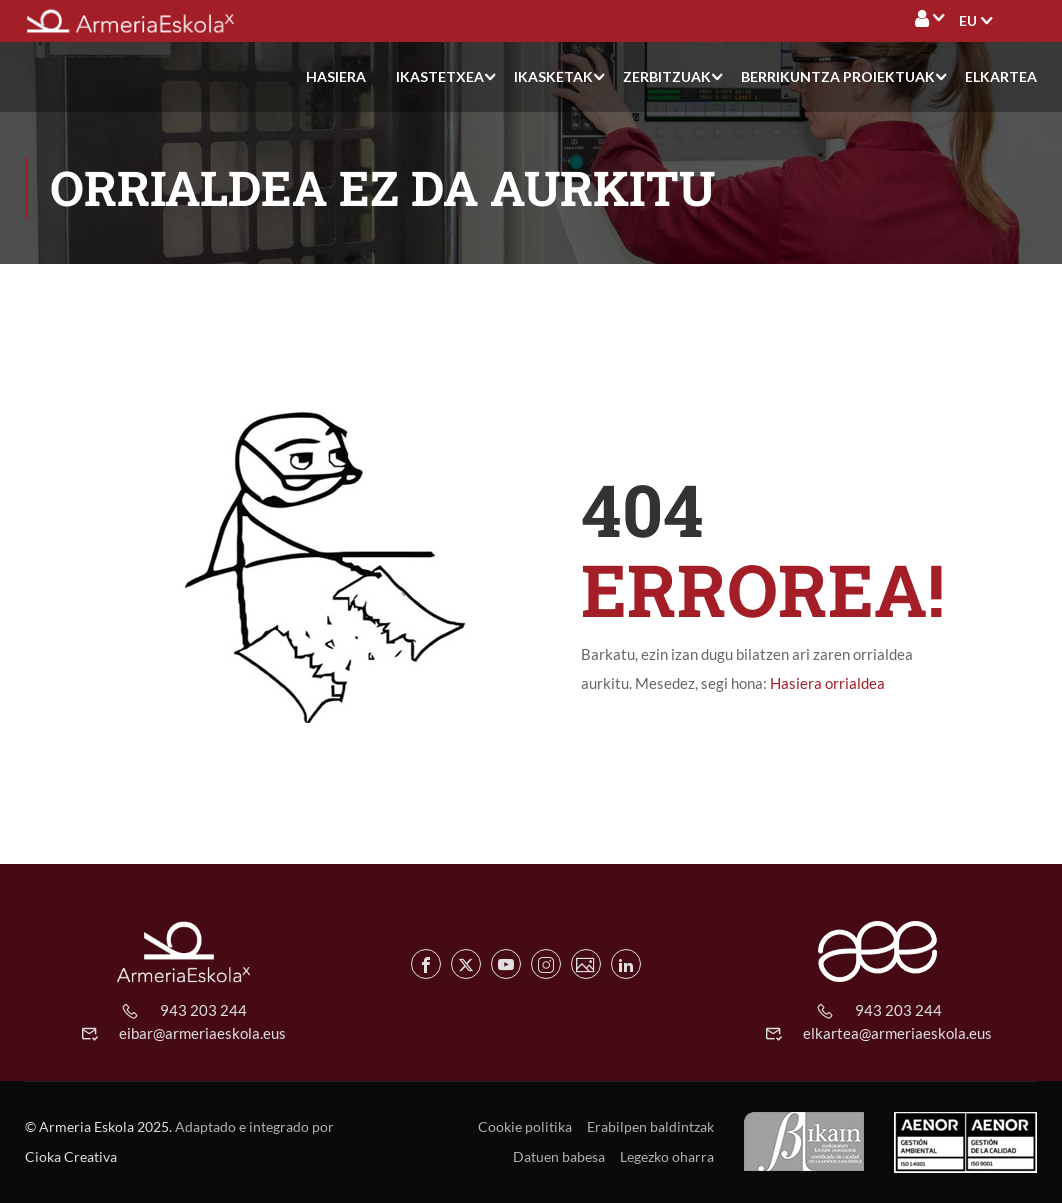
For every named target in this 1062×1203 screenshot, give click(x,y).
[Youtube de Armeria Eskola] (506, 964)
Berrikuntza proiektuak (838, 76)
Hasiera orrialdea (827, 683)
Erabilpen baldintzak (650, 1126)
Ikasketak (553, 76)
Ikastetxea (440, 76)
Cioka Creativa (71, 1156)
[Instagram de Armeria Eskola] (546, 964)
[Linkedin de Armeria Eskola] (626, 964)
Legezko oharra (667, 1156)
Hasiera (336, 76)
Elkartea (1001, 76)
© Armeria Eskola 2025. (98, 1126)
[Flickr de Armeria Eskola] (586, 964)
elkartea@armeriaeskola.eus (897, 1033)
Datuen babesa (559, 1156)
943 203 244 (203, 1010)
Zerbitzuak (667, 76)
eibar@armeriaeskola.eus (202, 1033)
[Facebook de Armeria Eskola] (426, 964)
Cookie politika (525, 1126)
